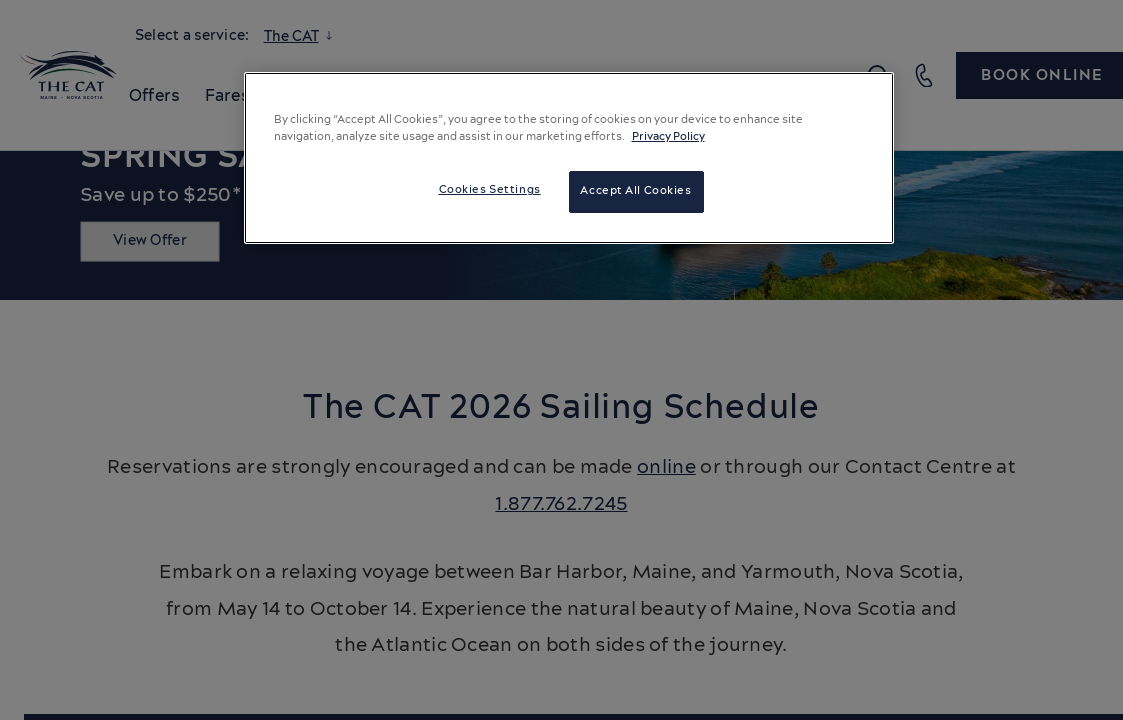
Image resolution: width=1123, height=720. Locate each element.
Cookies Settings (490, 190)
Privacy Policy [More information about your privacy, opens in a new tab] (668, 137)
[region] (569, 158)
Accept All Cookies (635, 191)
